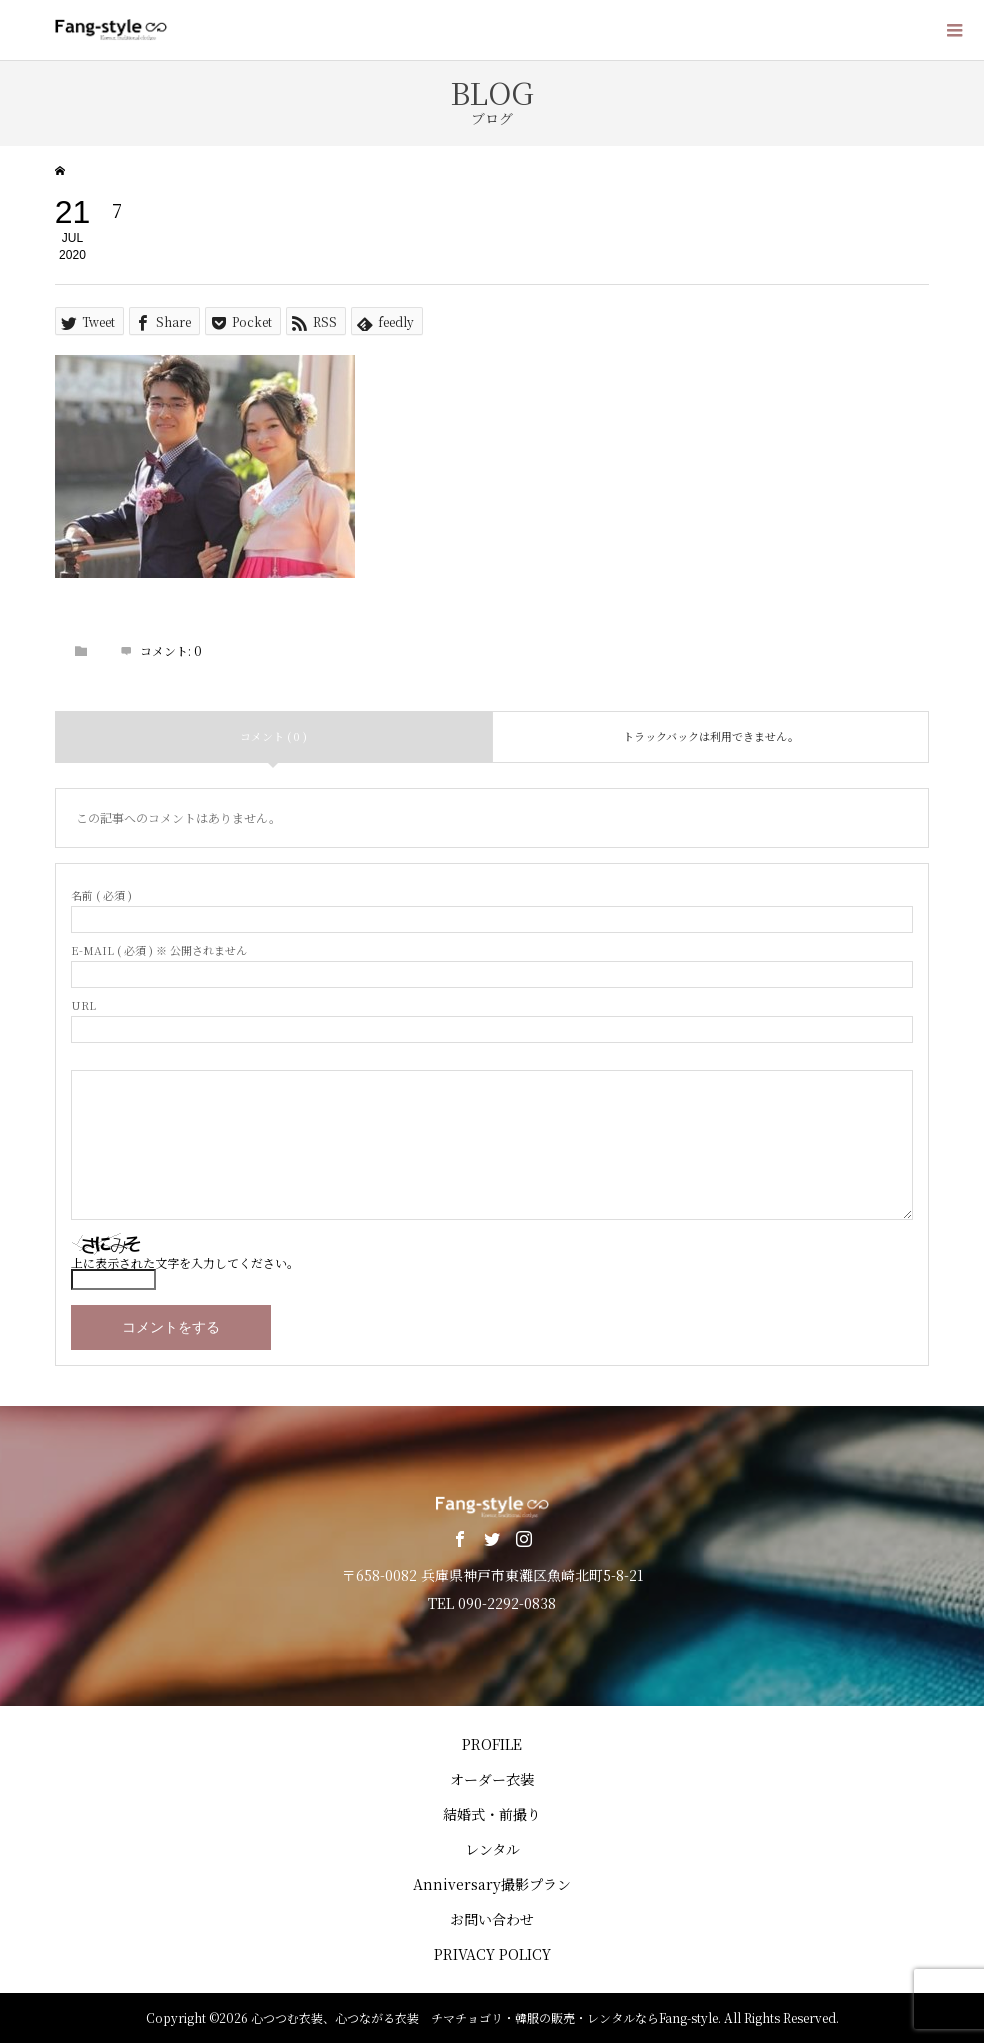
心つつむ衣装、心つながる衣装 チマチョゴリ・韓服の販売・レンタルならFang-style (484, 2017)
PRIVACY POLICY (492, 1954)
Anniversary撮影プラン (492, 1884)
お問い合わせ (492, 1919)
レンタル (492, 1849)
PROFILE (492, 1744)
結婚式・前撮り (492, 1814)
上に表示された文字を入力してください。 (185, 1262)
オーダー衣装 (492, 1779)
